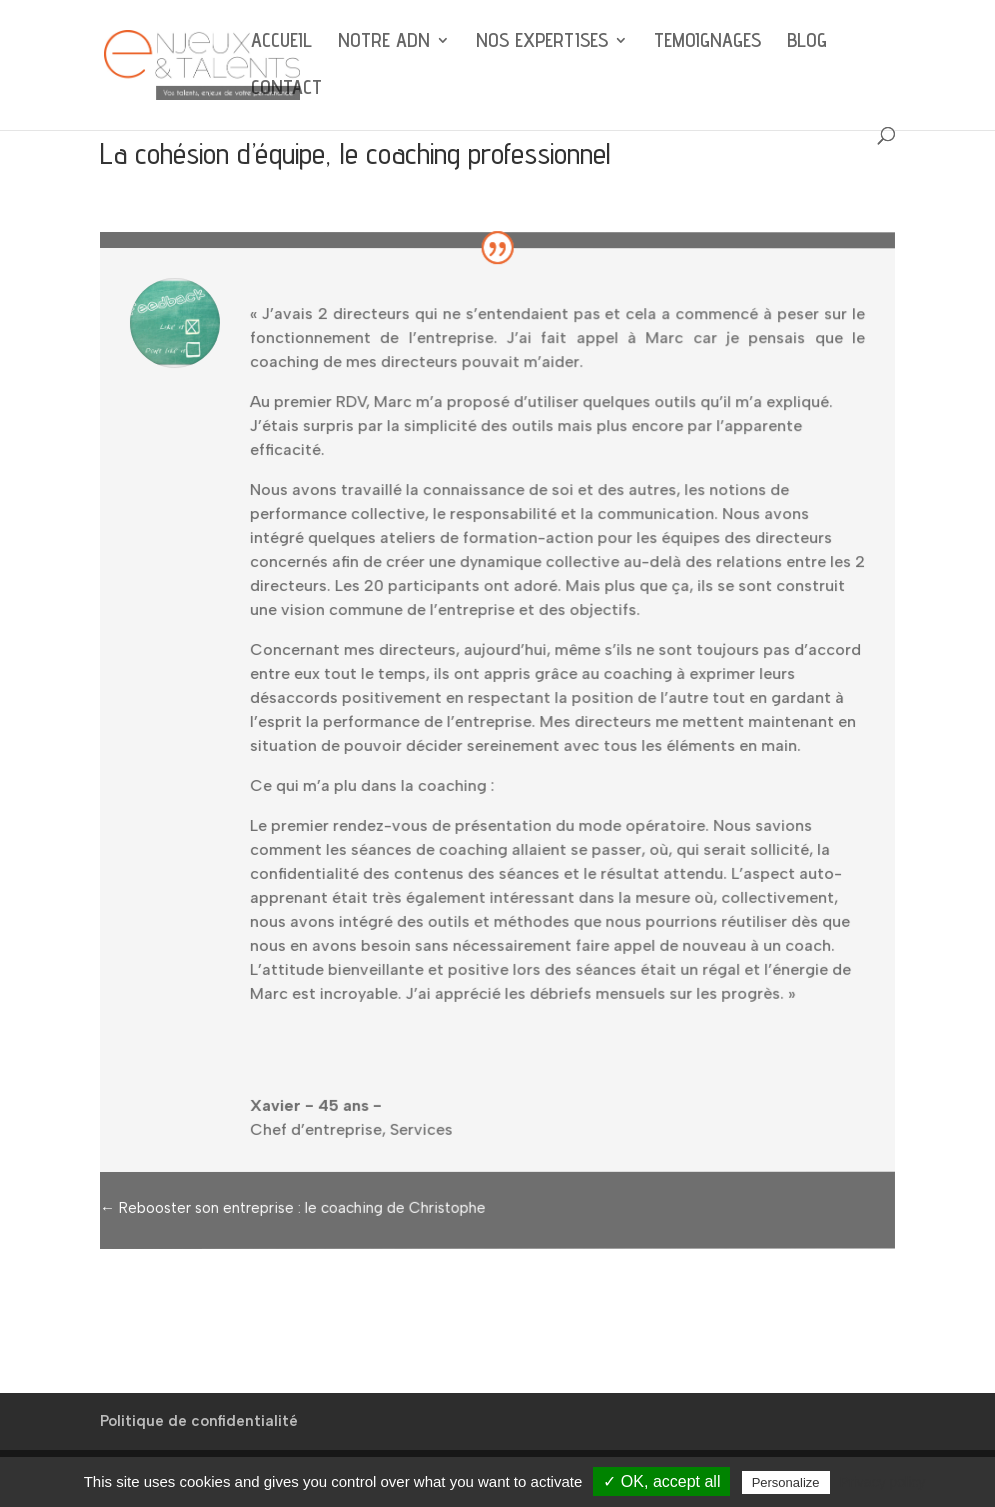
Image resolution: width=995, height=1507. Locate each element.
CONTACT (286, 89)
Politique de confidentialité (199, 1421)
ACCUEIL (281, 42)
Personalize (786, 1482)
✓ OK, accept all (661, 1481)
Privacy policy (883, 1482)
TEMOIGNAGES (707, 42)
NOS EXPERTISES (542, 42)
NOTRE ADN (384, 42)
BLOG (807, 42)
